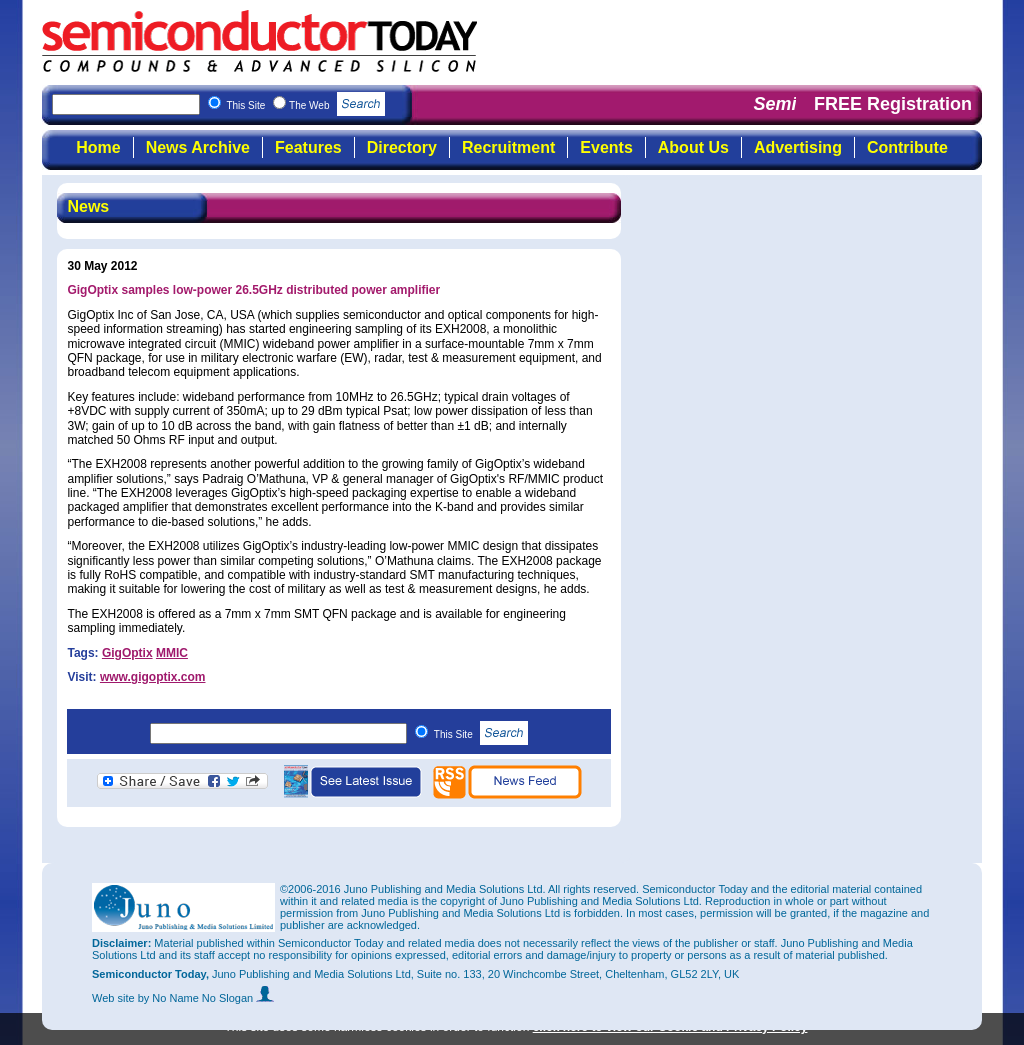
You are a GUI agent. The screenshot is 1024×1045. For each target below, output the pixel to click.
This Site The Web (305, 105)
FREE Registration (893, 104)
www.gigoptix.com (153, 677)
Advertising (798, 147)
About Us (693, 147)
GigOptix (127, 653)
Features (308, 147)
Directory (402, 147)
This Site (481, 734)
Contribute (907, 147)
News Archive (198, 147)
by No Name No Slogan (206, 998)
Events (606, 147)
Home (98, 147)
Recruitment (508, 147)
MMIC (172, 653)
